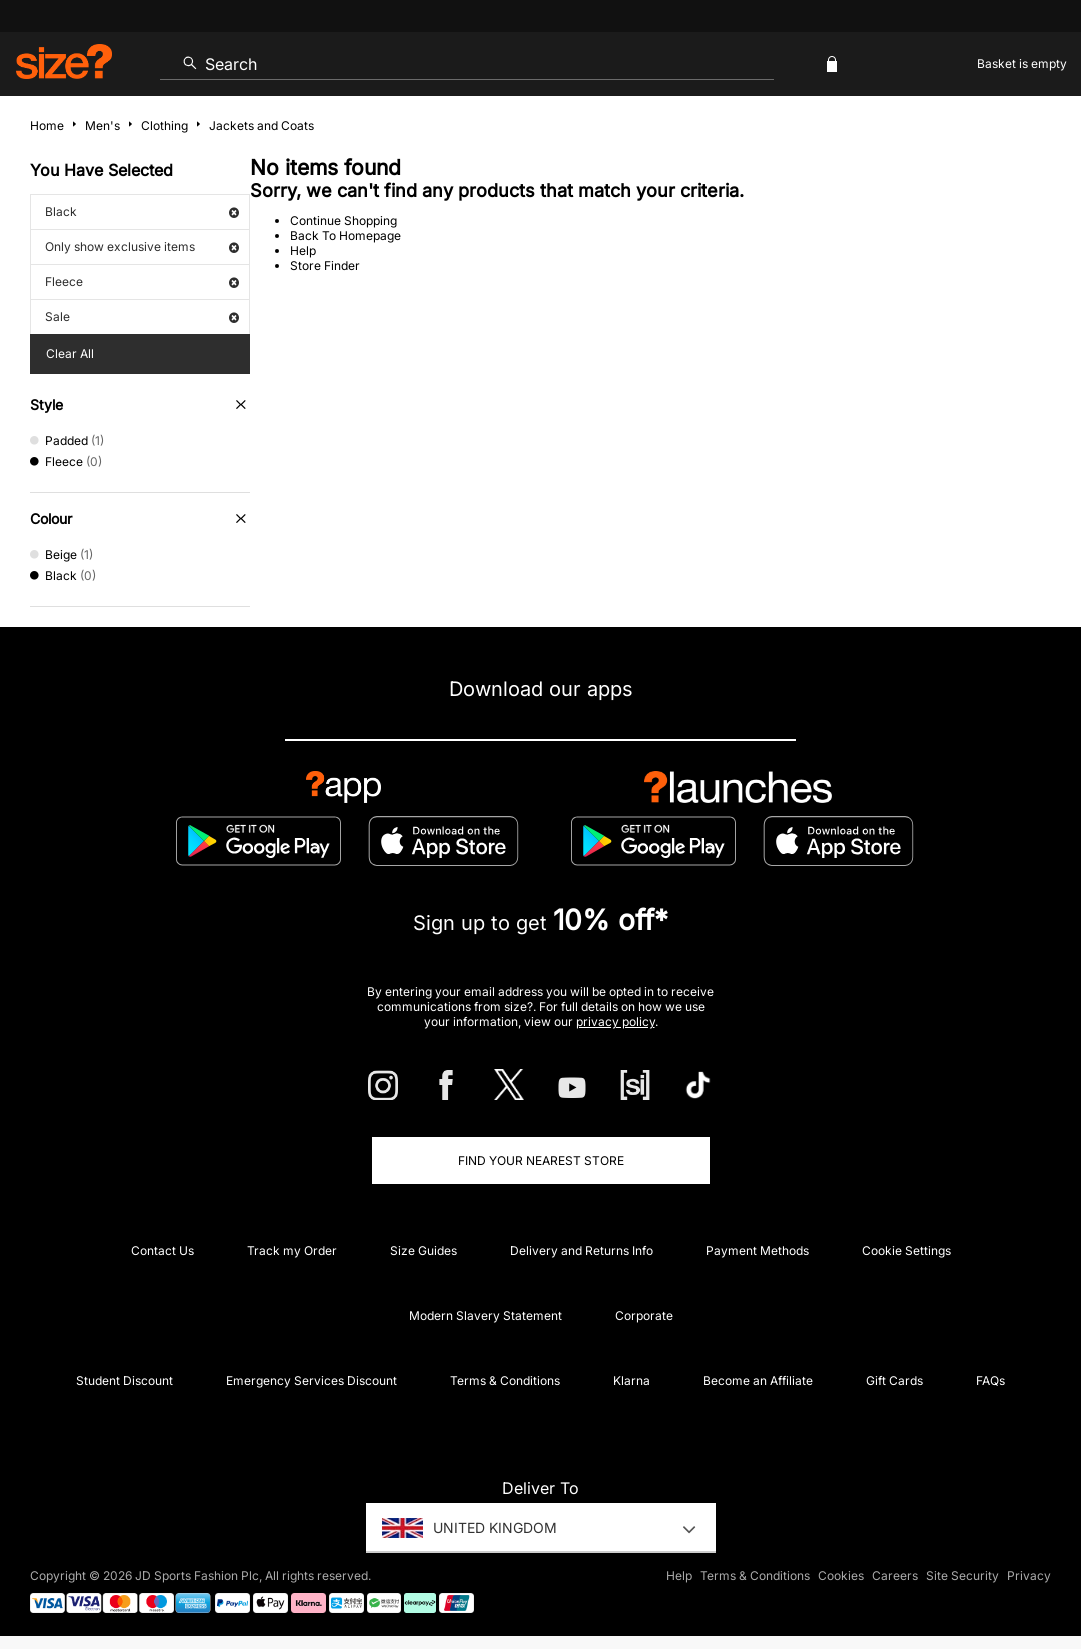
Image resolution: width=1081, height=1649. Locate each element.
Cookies (841, 1575)
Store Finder (325, 265)
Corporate (644, 1315)
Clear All (70, 353)
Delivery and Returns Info (581, 1250)
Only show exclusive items (142, 246)
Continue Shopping (343, 220)
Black (142, 211)
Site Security (962, 1575)
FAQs (990, 1380)
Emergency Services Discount (311, 1380)
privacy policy (615, 1021)
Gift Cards (894, 1380)
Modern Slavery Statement (485, 1315)
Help (303, 250)
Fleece (142, 281)
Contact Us (162, 1250)
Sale (142, 316)
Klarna (631, 1380)
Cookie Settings (906, 1250)
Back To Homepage (345, 235)
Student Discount (124, 1380)
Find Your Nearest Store (541, 1160)
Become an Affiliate (758, 1380)
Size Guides (423, 1250)
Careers (895, 1575)
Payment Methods (757, 1250)
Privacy (1029, 1575)
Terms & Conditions (505, 1380)
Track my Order (292, 1250)
